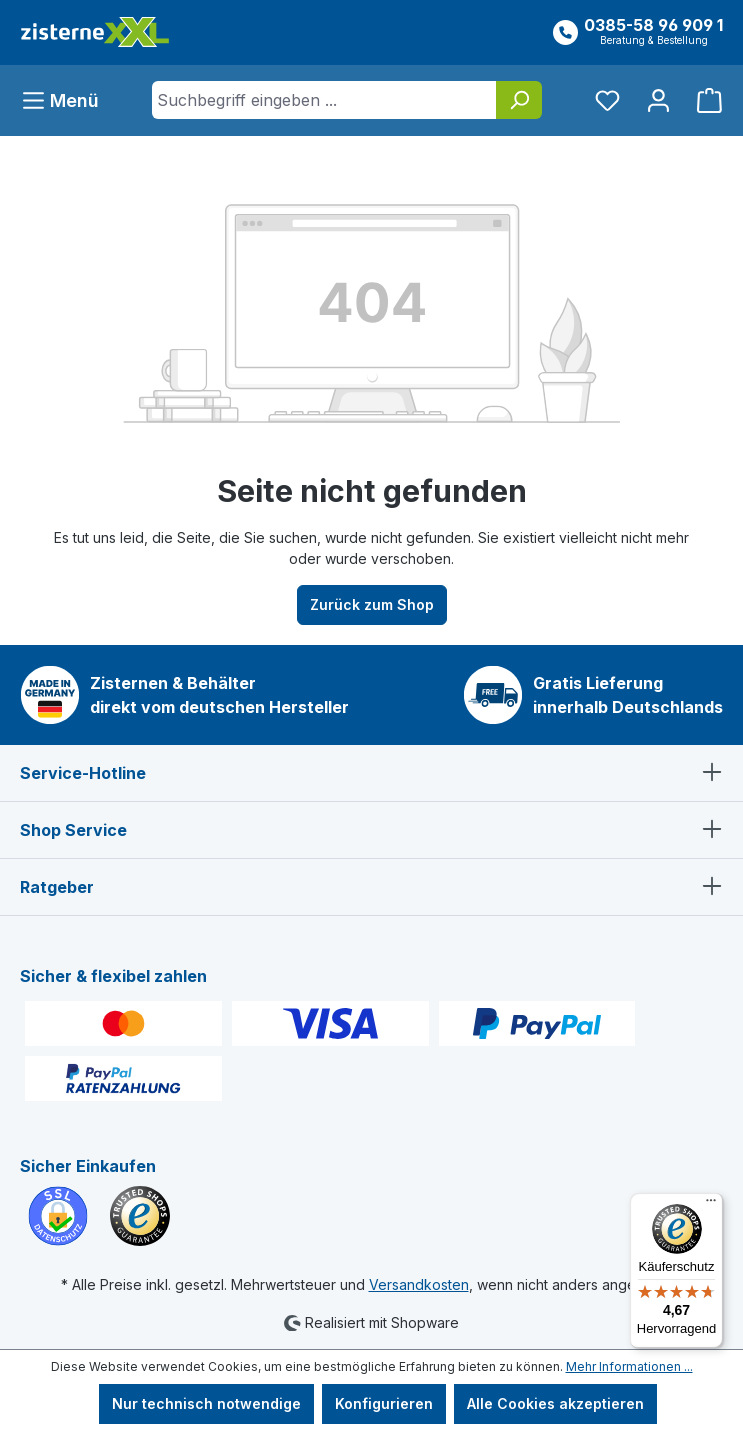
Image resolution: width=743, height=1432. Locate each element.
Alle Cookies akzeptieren (555, 1403)
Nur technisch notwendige (206, 1403)
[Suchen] (519, 100)
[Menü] (66, 100)
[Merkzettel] (607, 100)
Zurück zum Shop (372, 604)
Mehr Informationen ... (629, 1366)
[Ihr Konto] (658, 100)
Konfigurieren (384, 1403)
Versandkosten (419, 1284)
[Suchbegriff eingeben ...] (324, 100)
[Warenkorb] (703, 100)
